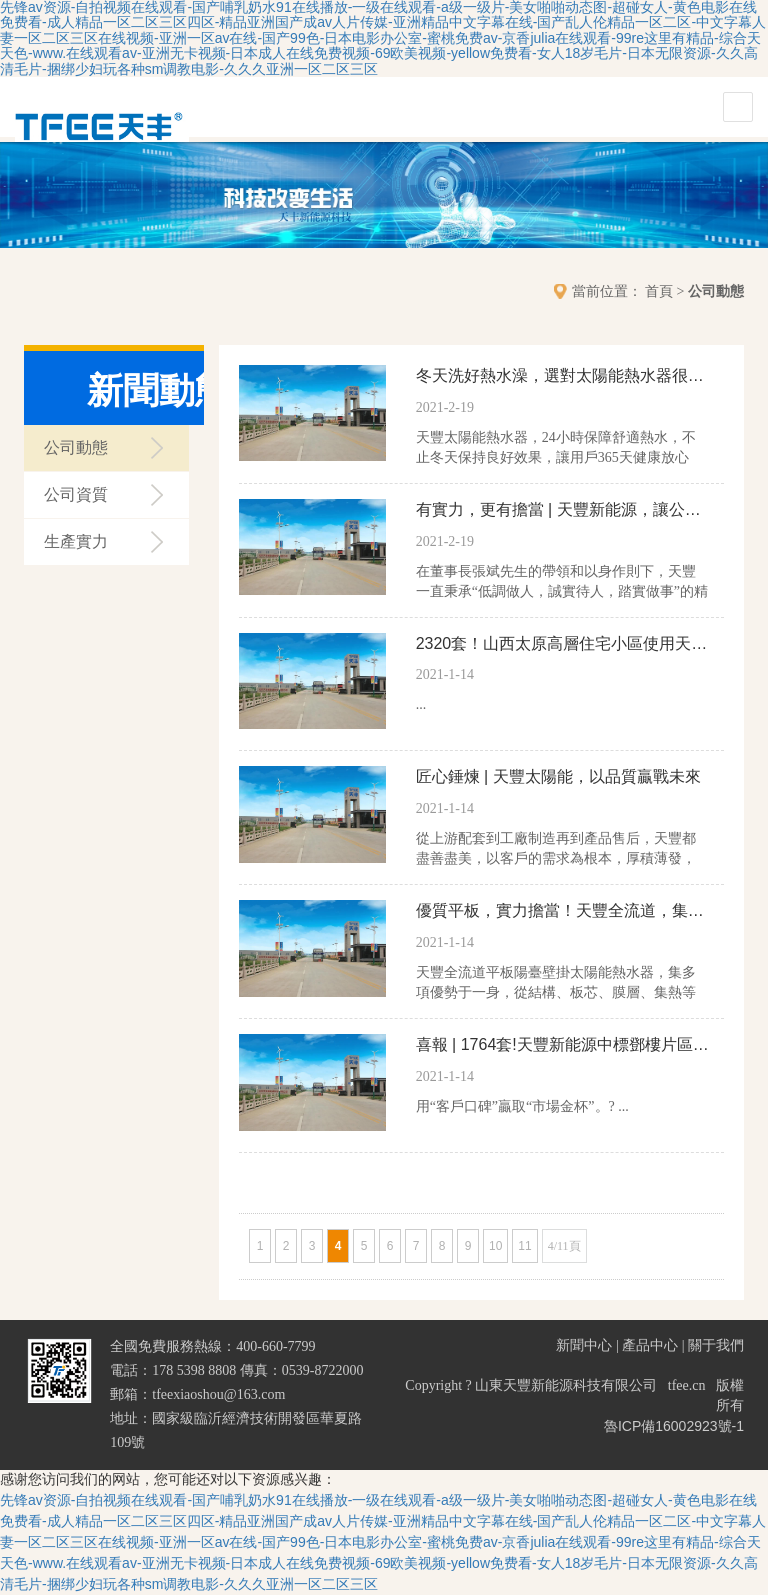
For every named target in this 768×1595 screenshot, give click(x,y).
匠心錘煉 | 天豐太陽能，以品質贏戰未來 (558, 776)
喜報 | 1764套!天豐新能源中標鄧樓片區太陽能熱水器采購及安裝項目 (562, 1044)
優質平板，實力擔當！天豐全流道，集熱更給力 (562, 910)
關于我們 (716, 1345)
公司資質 (76, 494)
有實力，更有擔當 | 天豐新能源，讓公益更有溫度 (562, 509)
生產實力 (76, 541)
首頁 (659, 291)
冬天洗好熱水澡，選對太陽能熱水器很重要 (562, 375)
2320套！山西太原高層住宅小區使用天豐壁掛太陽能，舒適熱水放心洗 (562, 643)
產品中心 (650, 1345)
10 (495, 1246)
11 (524, 1246)
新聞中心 (584, 1345)
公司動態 (716, 291)
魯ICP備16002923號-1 (674, 1426)
